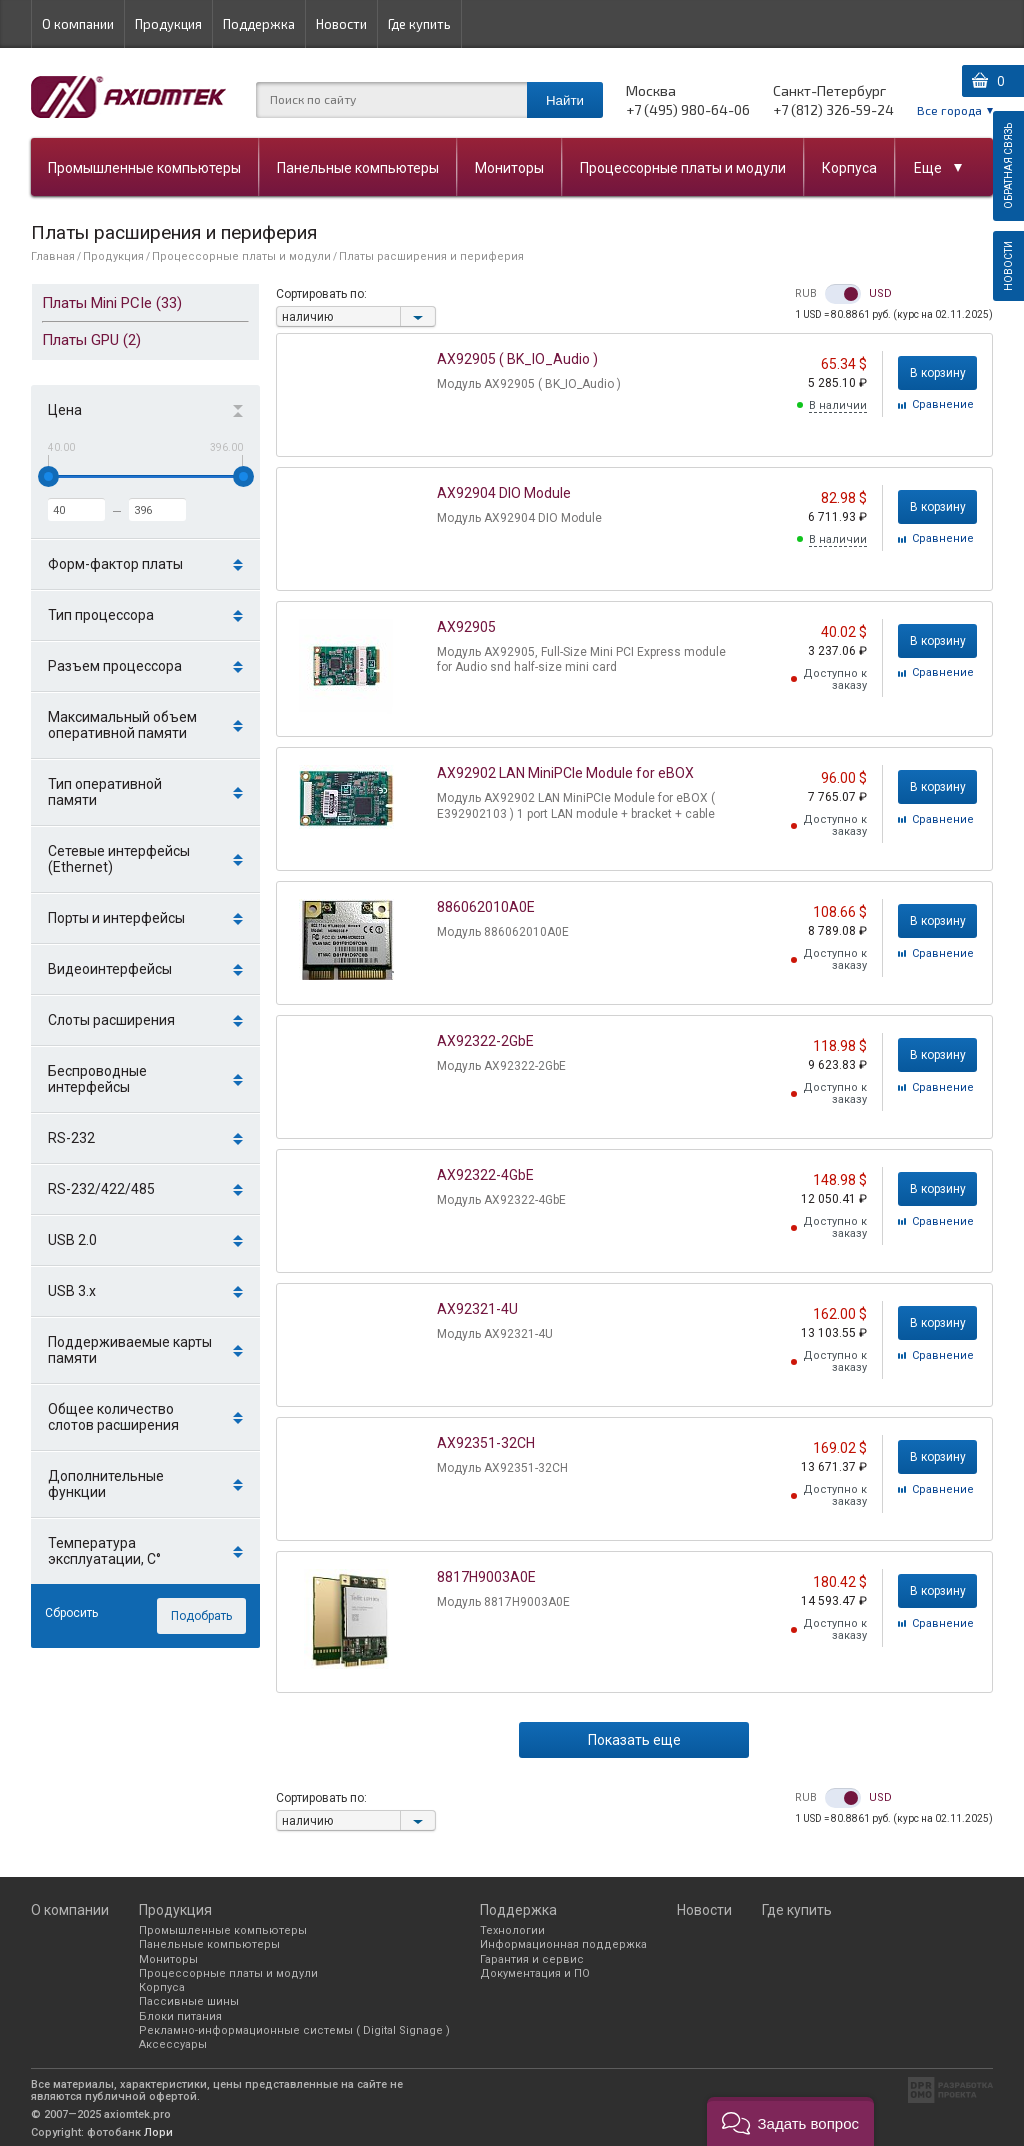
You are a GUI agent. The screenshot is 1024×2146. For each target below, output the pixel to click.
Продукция (168, 24)
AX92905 (466, 627)
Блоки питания (180, 2016)
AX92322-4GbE (485, 1175)
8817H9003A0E (486, 1577)
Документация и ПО (535, 1973)
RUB (806, 294)
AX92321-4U (477, 1309)
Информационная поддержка (563, 1944)
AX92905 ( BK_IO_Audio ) (517, 359)
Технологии (512, 1930)
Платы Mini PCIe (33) (112, 303)
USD (880, 294)
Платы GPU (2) (91, 340)
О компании (78, 24)
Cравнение (943, 405)
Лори (158, 2132)
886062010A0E (486, 907)
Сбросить (71, 1613)
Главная (53, 256)
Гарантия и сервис (532, 1959)
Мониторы (509, 168)
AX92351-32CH (486, 1443)
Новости (341, 24)
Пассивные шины (189, 2001)
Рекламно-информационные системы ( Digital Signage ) (294, 2030)
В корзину (938, 373)
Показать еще (634, 1740)
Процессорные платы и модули (683, 168)
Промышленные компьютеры (144, 168)
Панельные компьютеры (358, 168)
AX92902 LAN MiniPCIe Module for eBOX (565, 773)
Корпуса (849, 168)
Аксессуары (173, 2044)
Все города (949, 110)
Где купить (419, 24)
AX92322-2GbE (485, 1041)
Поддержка (259, 24)
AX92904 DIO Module (504, 493)
